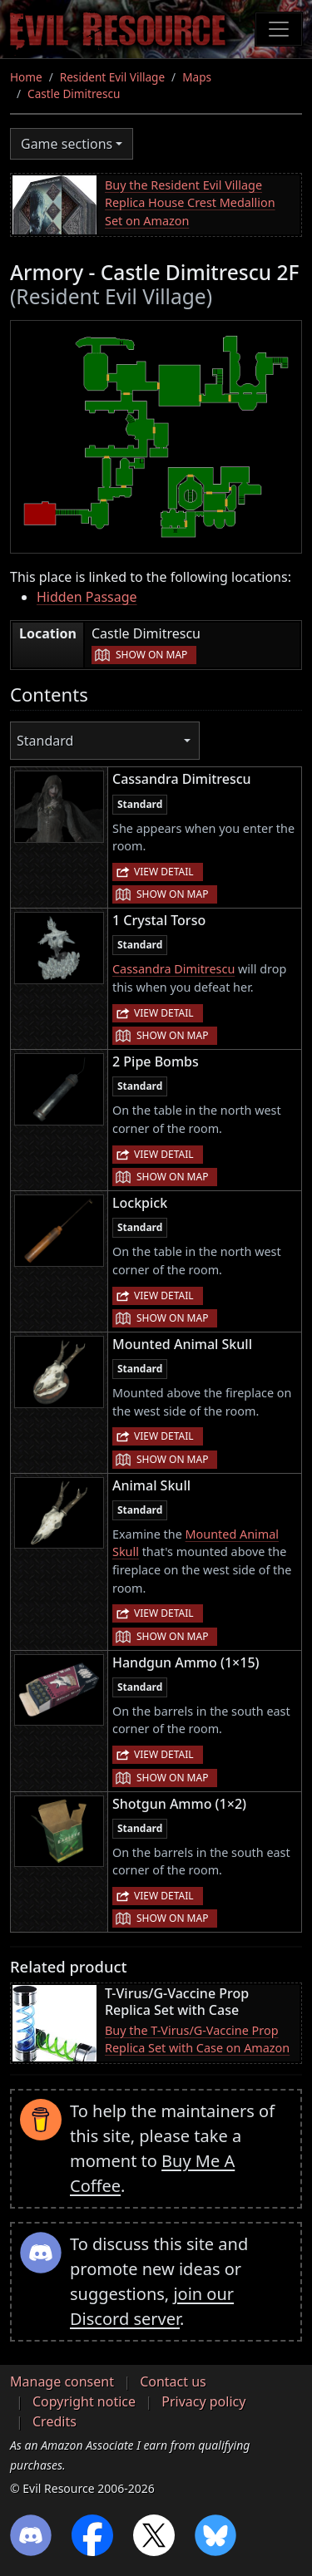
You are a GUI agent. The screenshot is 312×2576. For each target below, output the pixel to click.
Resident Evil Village (112, 77)
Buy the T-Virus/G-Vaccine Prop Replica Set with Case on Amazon (197, 2039)
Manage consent (62, 2381)
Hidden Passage (87, 597)
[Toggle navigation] (278, 29)
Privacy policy (203, 2401)
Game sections (66, 144)
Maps (196, 77)
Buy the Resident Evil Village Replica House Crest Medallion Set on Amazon (190, 203)
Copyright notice (84, 2401)
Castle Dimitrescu (73, 93)
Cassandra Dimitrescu (173, 969)
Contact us (173, 2381)
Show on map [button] (151, 655)
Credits (54, 2421)
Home (26, 77)
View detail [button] (164, 871)
